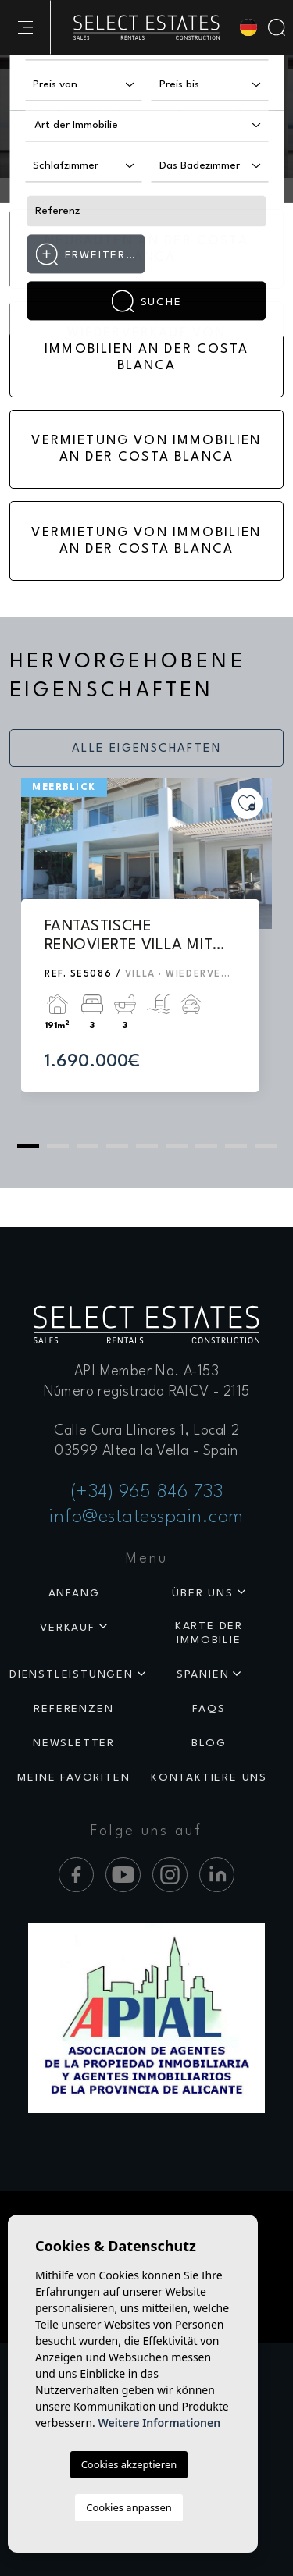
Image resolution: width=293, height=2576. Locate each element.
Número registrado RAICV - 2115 (147, 1392)
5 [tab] (147, 1146)
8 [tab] (236, 1146)
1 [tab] (28, 1146)
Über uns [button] (202, 1593)
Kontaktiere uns (209, 1777)
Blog (209, 1743)
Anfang (74, 1593)
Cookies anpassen (129, 2507)
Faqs (208, 1708)
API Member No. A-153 (146, 1371)
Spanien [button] (203, 1674)
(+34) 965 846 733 (146, 1492)
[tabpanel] (146, 950)
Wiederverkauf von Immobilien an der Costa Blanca (146, 349)
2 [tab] (58, 1146)
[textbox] (93, 126)
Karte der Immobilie (209, 1633)
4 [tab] (117, 1146)
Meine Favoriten (73, 1777)
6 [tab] (177, 1146)
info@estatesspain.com (146, 1517)
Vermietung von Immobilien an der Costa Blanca (146, 449)
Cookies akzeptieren (129, 2464)
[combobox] (146, 126)
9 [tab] (266, 1146)
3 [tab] (87, 1146)
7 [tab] (206, 1146)
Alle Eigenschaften (146, 749)
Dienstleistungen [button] (71, 1674)
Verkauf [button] (67, 1627)
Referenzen (73, 1708)
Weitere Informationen (159, 2422)
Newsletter (74, 1743)
